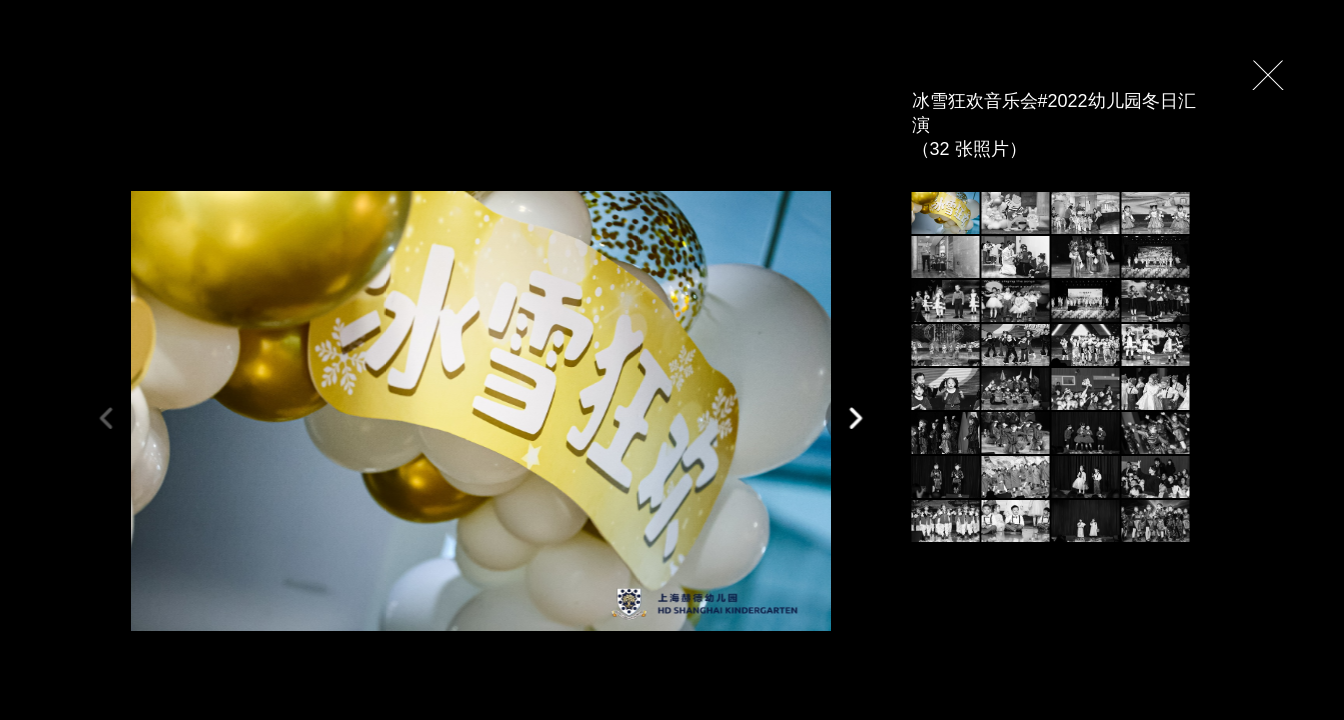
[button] (856, 419)
